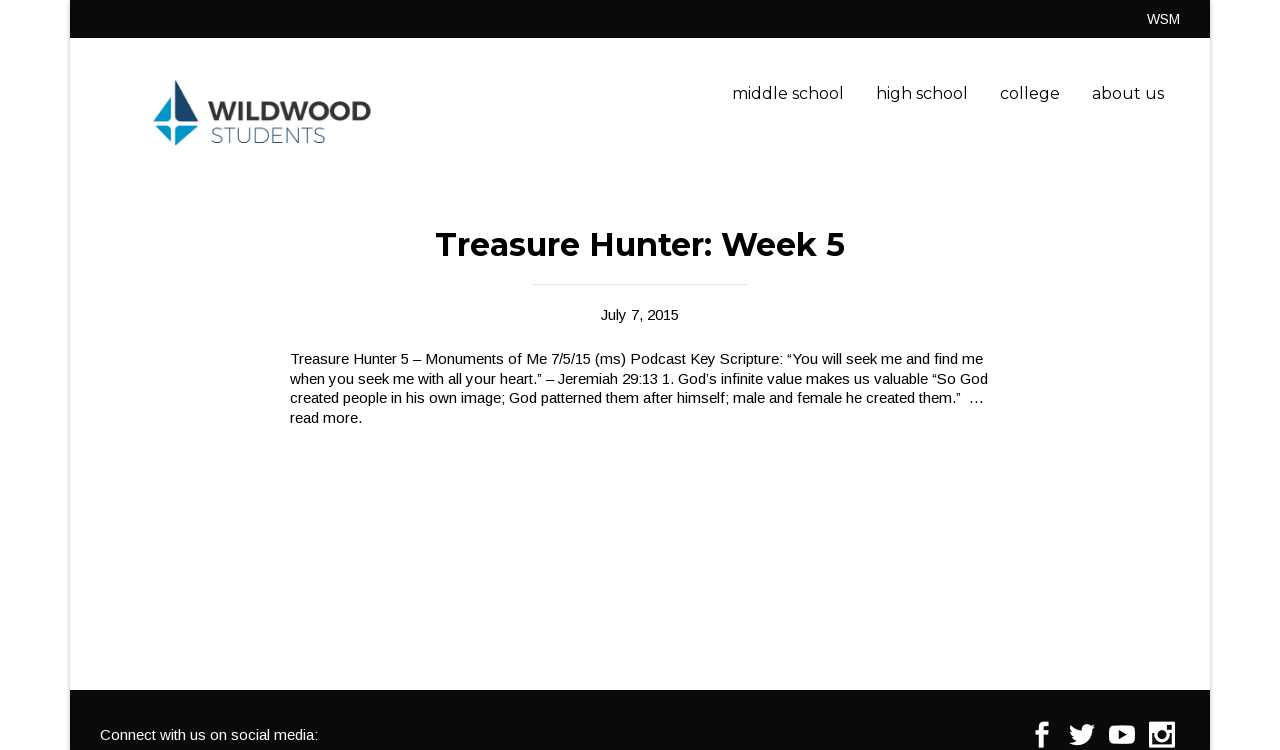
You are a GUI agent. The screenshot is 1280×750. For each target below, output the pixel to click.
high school (922, 93)
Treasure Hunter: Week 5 (640, 244)
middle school (788, 93)
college (1030, 93)
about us (1128, 93)
